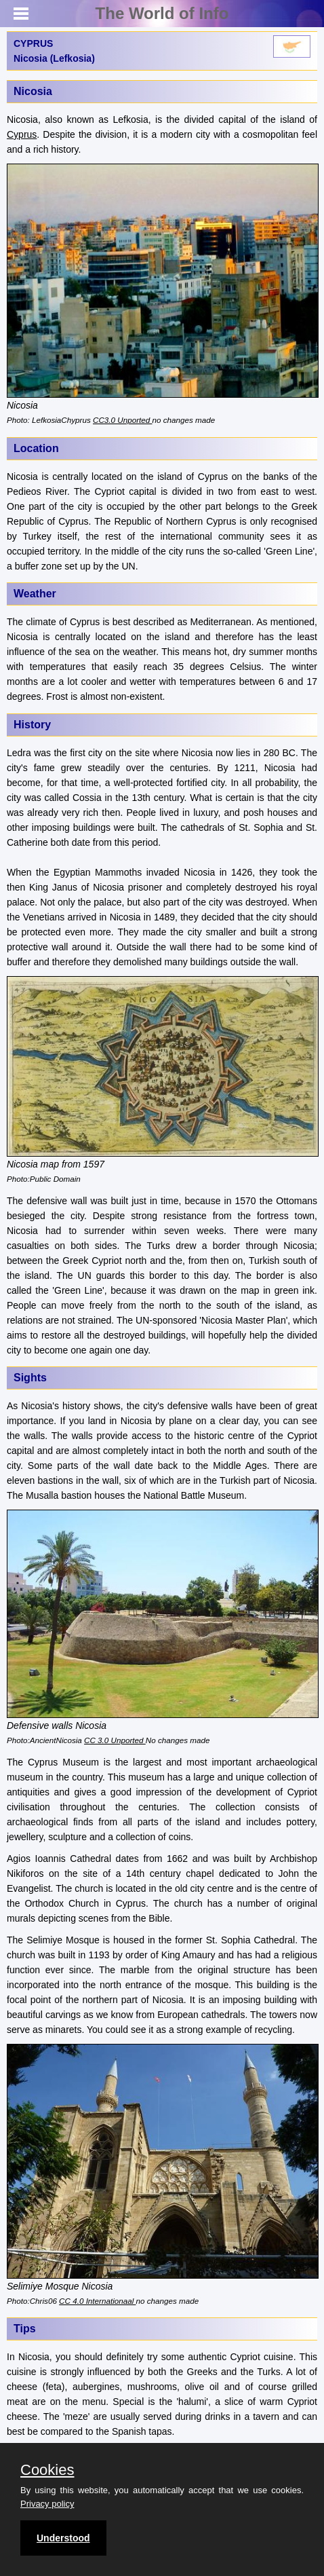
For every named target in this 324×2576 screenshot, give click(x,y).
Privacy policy (47, 2504)
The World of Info (162, 13)
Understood (63, 2538)
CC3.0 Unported (122, 419)
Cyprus (22, 134)
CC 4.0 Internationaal (97, 2300)
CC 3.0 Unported (115, 1740)
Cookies (47, 2470)
